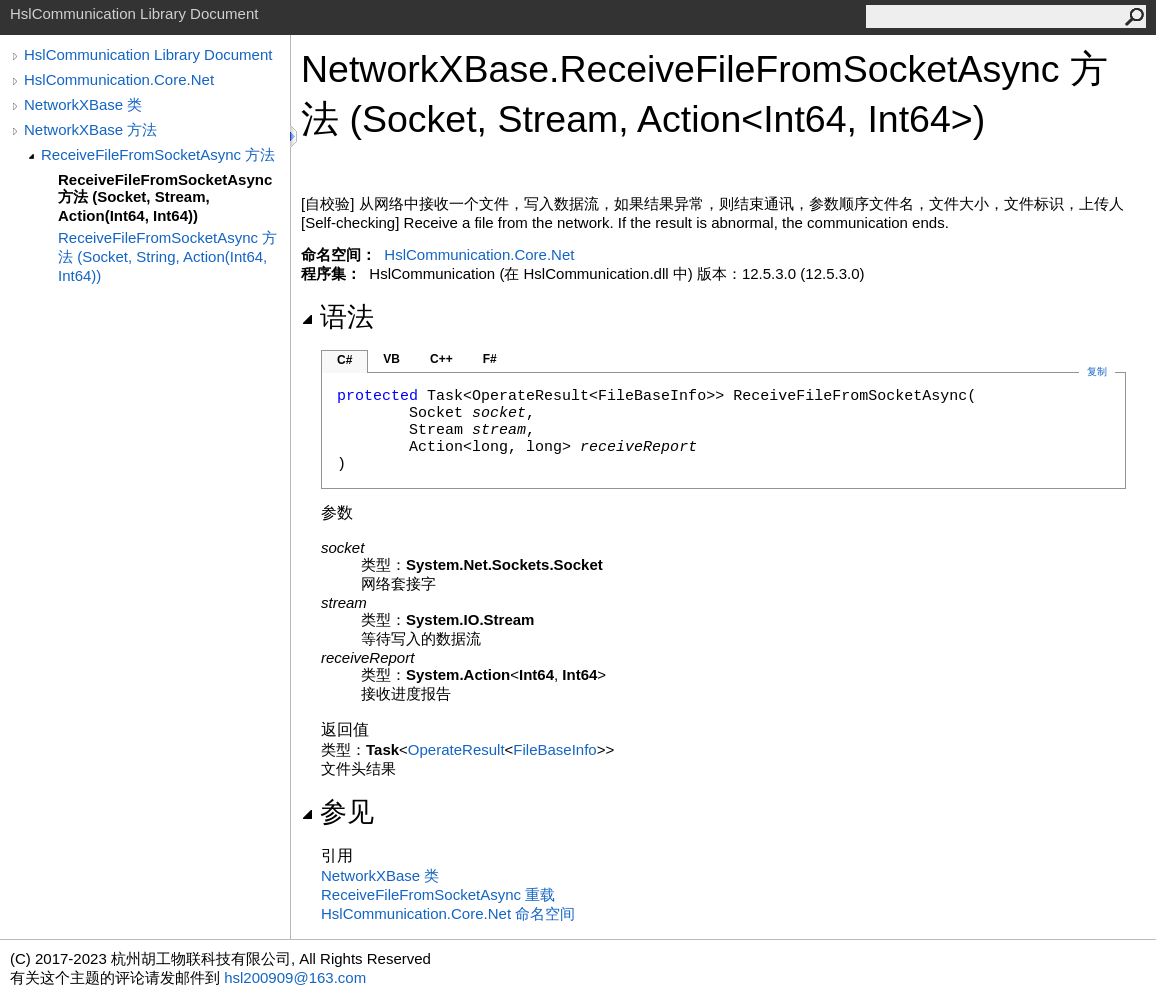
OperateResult (456, 749)
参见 (337, 812)
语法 (337, 317)
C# (344, 360)
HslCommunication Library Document (148, 54)
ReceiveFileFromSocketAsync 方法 (158, 154)
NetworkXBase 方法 (90, 129)
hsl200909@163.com (295, 977)
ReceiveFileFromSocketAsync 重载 (438, 894)
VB (391, 359)
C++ (441, 359)
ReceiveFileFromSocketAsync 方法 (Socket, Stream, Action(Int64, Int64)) (165, 197)
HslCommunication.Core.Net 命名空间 (448, 913)
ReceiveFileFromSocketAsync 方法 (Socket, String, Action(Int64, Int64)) (167, 256)
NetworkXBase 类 (83, 104)
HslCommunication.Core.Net (119, 79)
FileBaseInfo (554, 749)
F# (490, 359)
